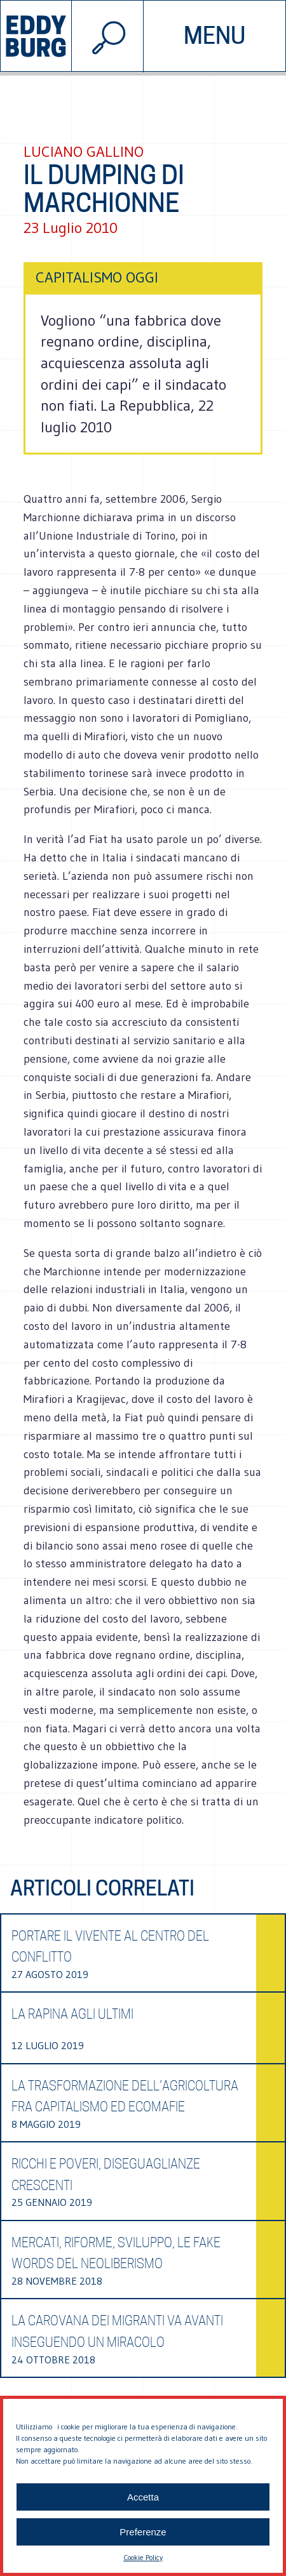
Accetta (143, 2497)
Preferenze (142, 2531)
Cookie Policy (143, 2557)
